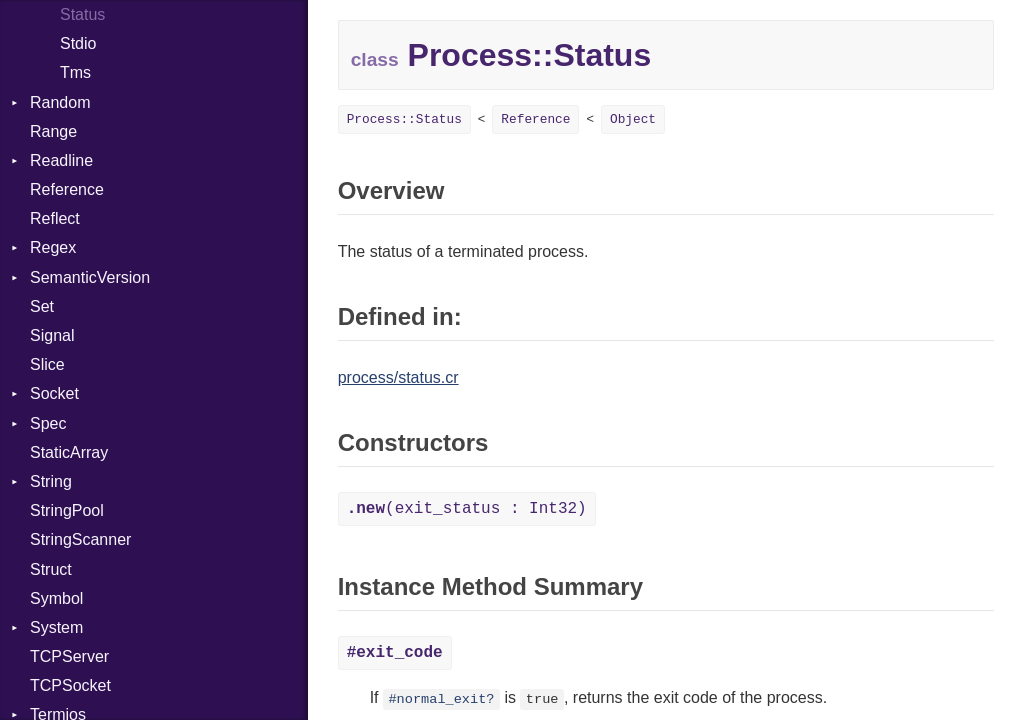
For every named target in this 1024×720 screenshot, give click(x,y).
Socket (54, 393)
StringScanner (80, 539)
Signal (52, 335)
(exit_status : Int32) (467, 509)
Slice (47, 364)
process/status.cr (398, 377)
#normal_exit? (441, 699)
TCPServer (69, 656)
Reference (67, 189)
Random (60, 102)
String (51, 481)
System (56, 627)
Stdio (78, 43)
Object (633, 119)
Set (42, 306)
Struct (51, 569)
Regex (53, 247)
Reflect (55, 218)
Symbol (56, 598)
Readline (61, 160)
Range (53, 131)
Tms (75, 72)
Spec (48, 423)
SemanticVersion (90, 277)
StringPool (67, 510)
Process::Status (404, 119)
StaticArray (69, 452)
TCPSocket (70, 685)
